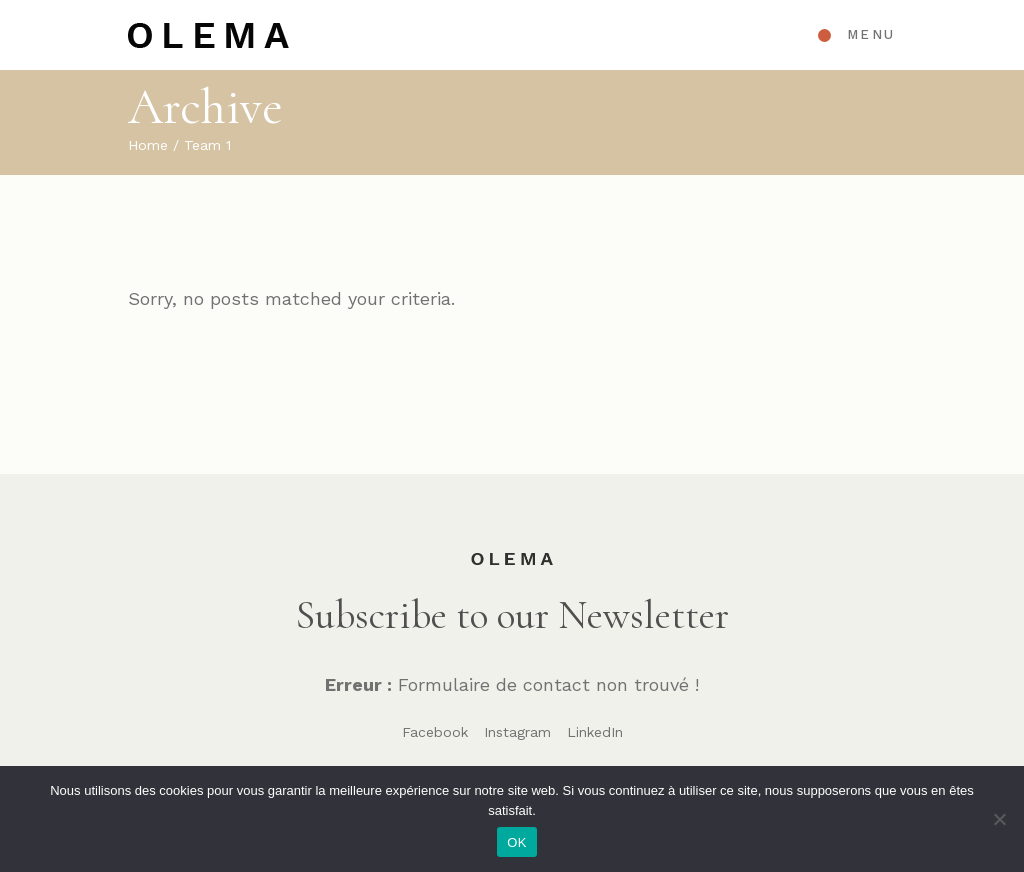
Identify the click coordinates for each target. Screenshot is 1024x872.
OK (516, 842)
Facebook (435, 732)
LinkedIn (595, 732)
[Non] (999, 819)
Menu (871, 34)
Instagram (517, 732)
